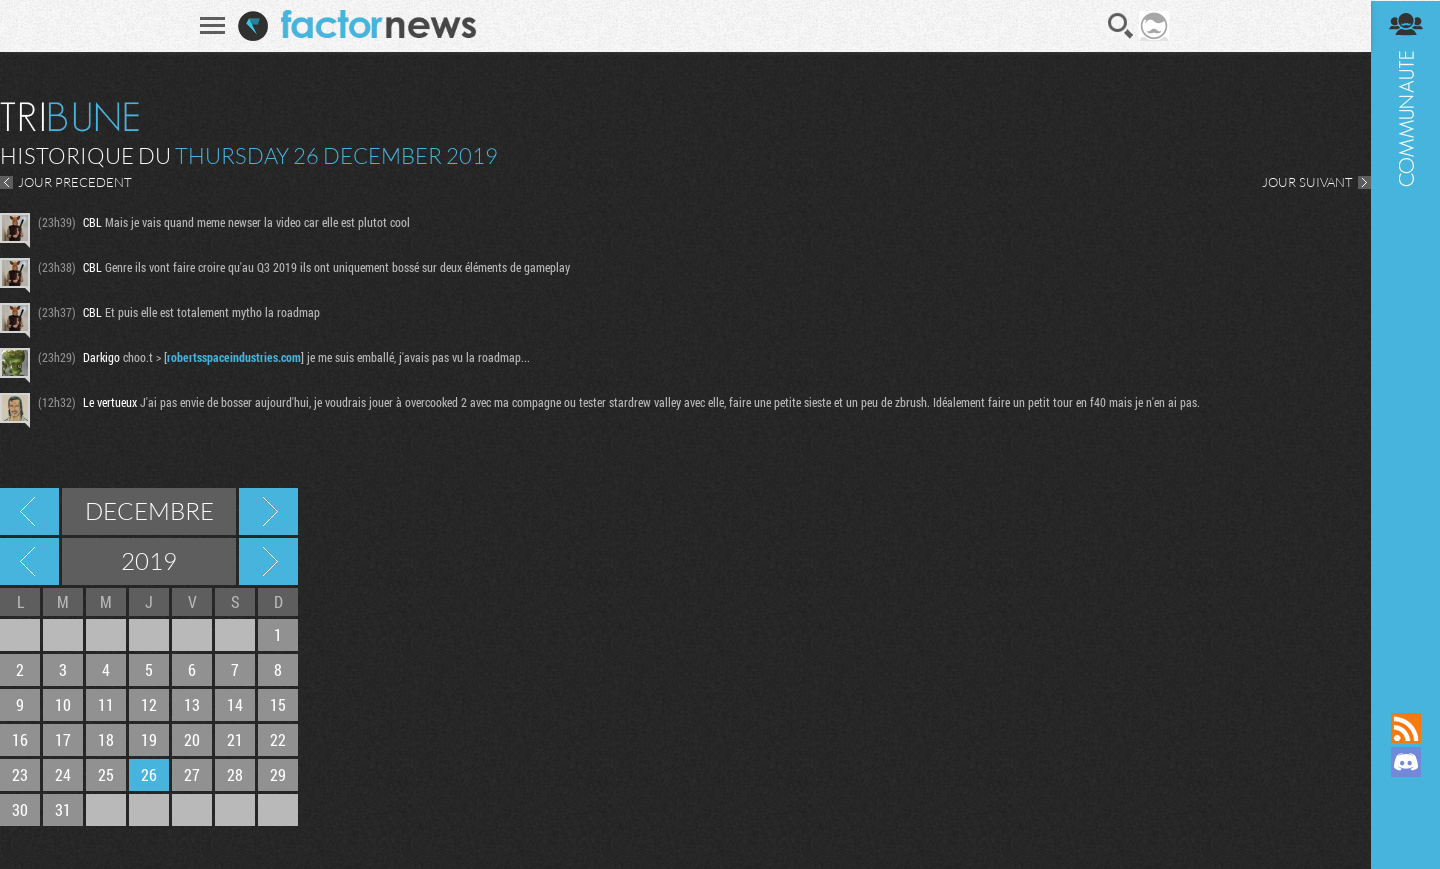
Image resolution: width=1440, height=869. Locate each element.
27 (192, 774)
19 (149, 739)
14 (235, 704)
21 (235, 739)
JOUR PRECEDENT (75, 182)
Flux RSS (1405, 728)
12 (149, 704)
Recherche (1120, 26)
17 (63, 739)
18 (106, 739)
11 (106, 704)
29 (278, 774)
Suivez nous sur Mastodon (1405, 796)
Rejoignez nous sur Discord (1405, 762)
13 (192, 704)
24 (63, 774)
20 (192, 739)
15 (278, 704)
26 (149, 774)
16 (20, 739)
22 (278, 739)
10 (63, 704)
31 (63, 809)
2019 (149, 561)
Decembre (149, 511)
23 (20, 774)
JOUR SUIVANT (1306, 182)
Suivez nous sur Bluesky (1405, 830)
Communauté (1405, 337)
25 (106, 774)
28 (235, 774)
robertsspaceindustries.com (234, 357)
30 (20, 809)
